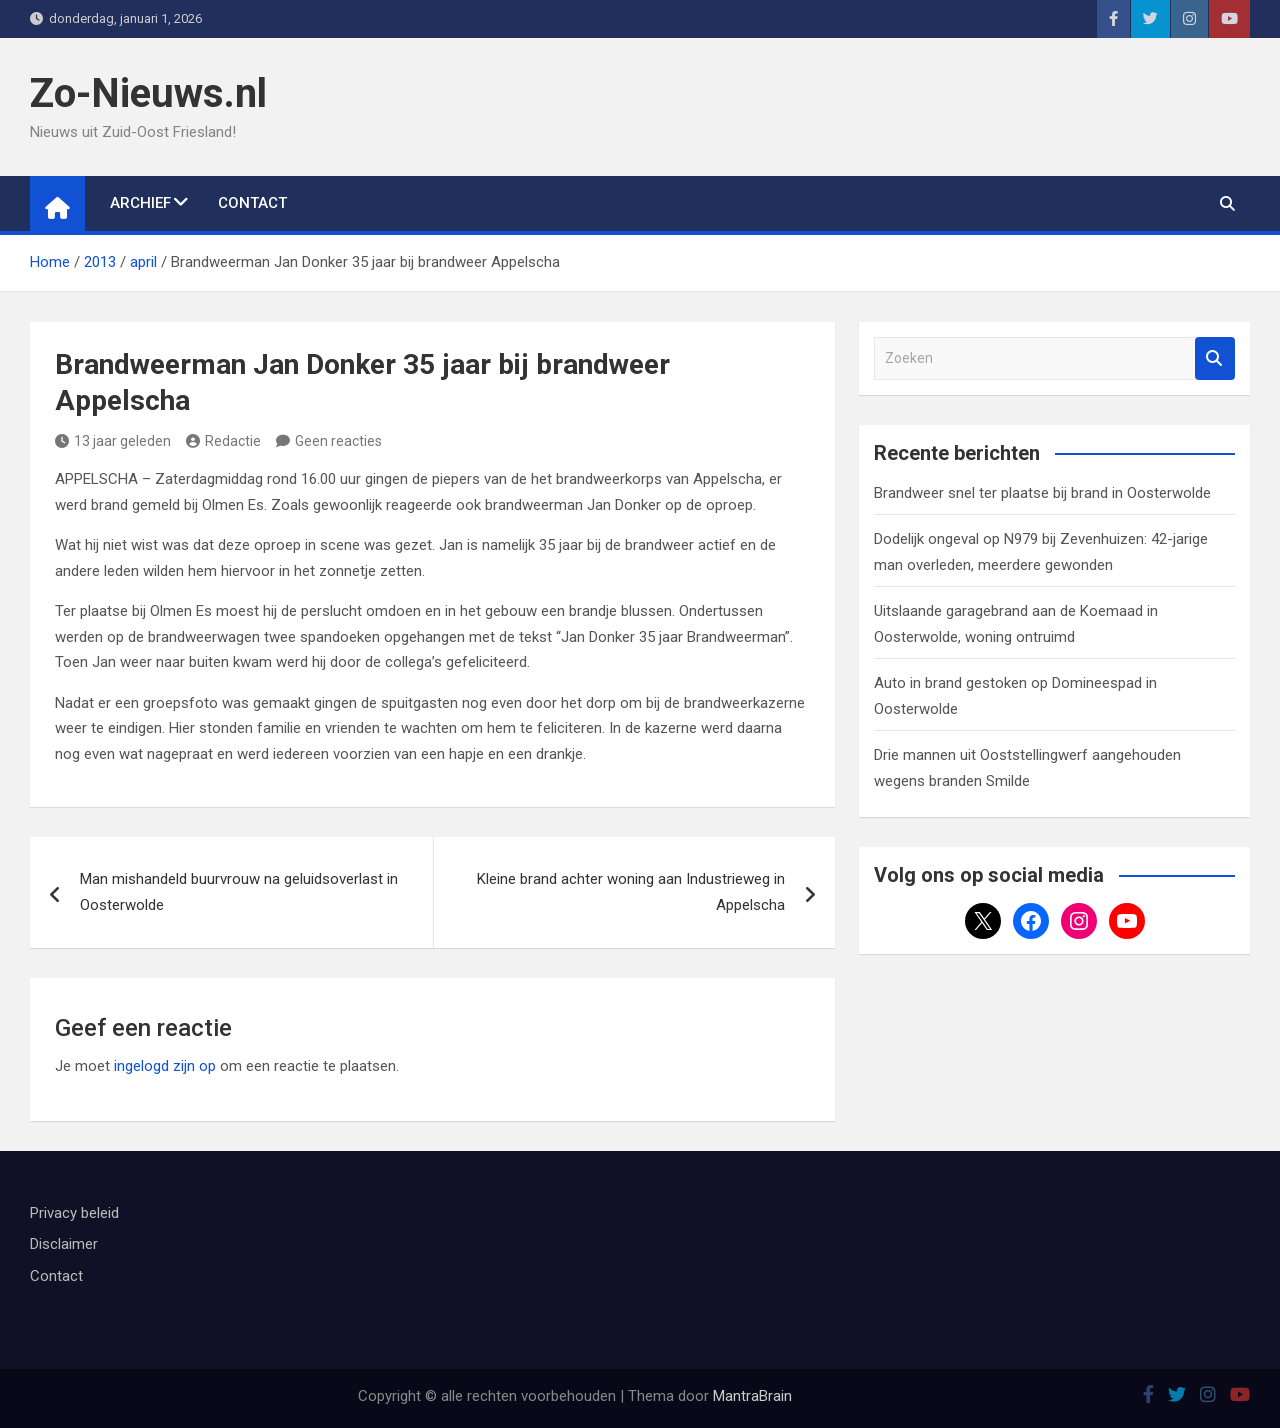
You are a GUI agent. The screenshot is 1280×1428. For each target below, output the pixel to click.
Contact (252, 203)
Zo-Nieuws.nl (148, 93)
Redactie (223, 441)
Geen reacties (338, 441)
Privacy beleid (74, 1213)
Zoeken (1215, 358)
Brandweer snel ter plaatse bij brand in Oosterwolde (1042, 493)
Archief (140, 203)
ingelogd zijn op (165, 1066)
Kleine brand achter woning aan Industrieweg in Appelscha (631, 892)
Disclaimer (64, 1244)
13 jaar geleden (113, 441)
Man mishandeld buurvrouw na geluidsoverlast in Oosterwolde (239, 892)
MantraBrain (752, 1396)
